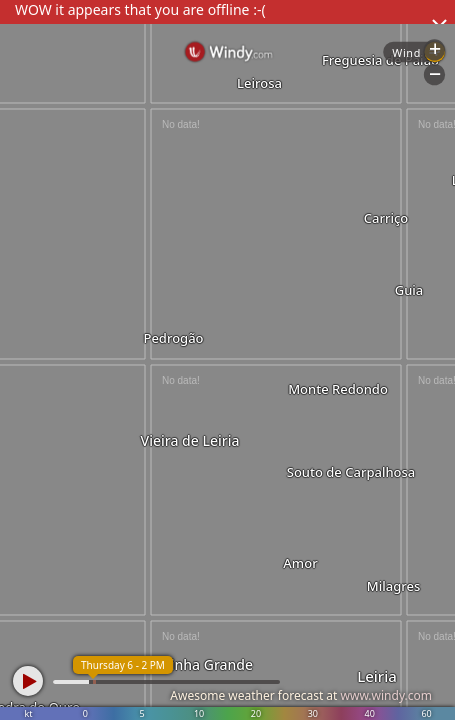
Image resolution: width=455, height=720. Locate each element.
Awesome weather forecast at (301, 695)
